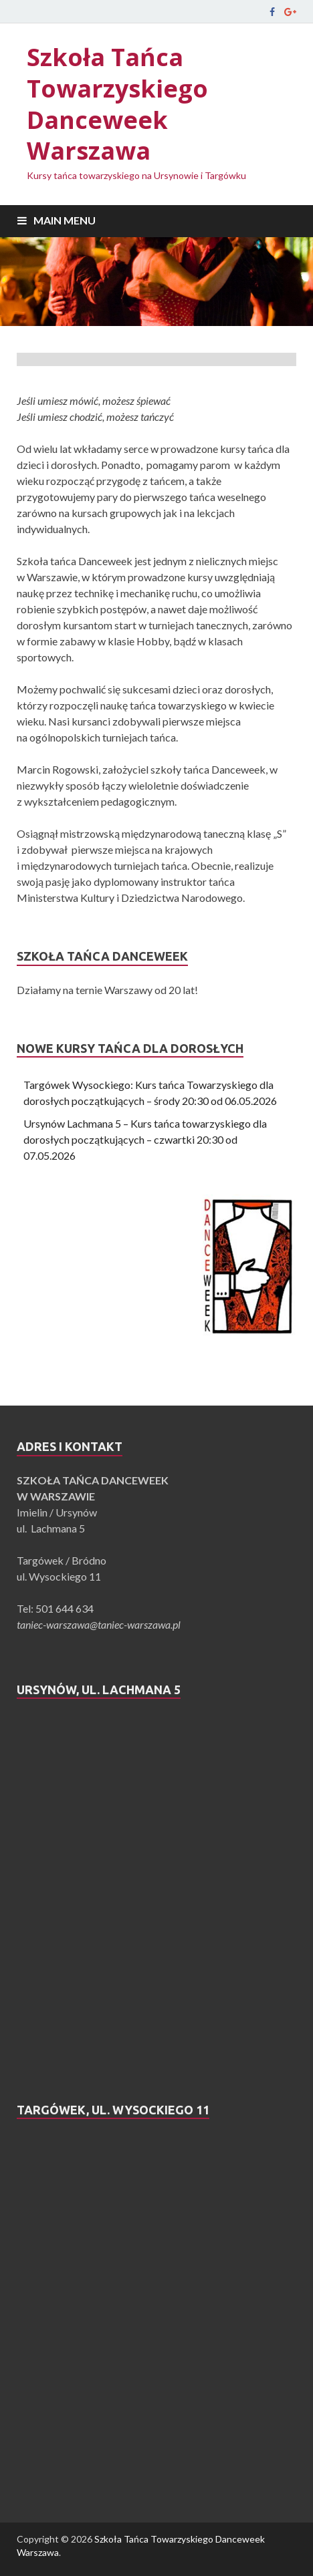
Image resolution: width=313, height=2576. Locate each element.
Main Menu (64, 220)
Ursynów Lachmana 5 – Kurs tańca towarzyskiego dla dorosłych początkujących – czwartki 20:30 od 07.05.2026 (145, 1139)
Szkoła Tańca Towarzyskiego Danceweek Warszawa (117, 104)
